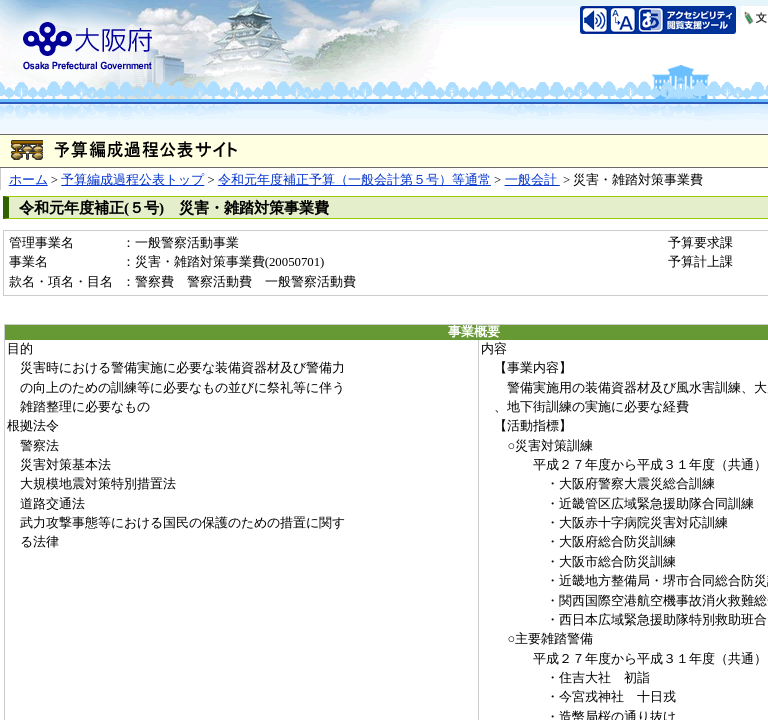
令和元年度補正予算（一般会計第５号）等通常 (354, 180)
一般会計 (532, 180)
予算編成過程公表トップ (132, 180)
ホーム (28, 180)
